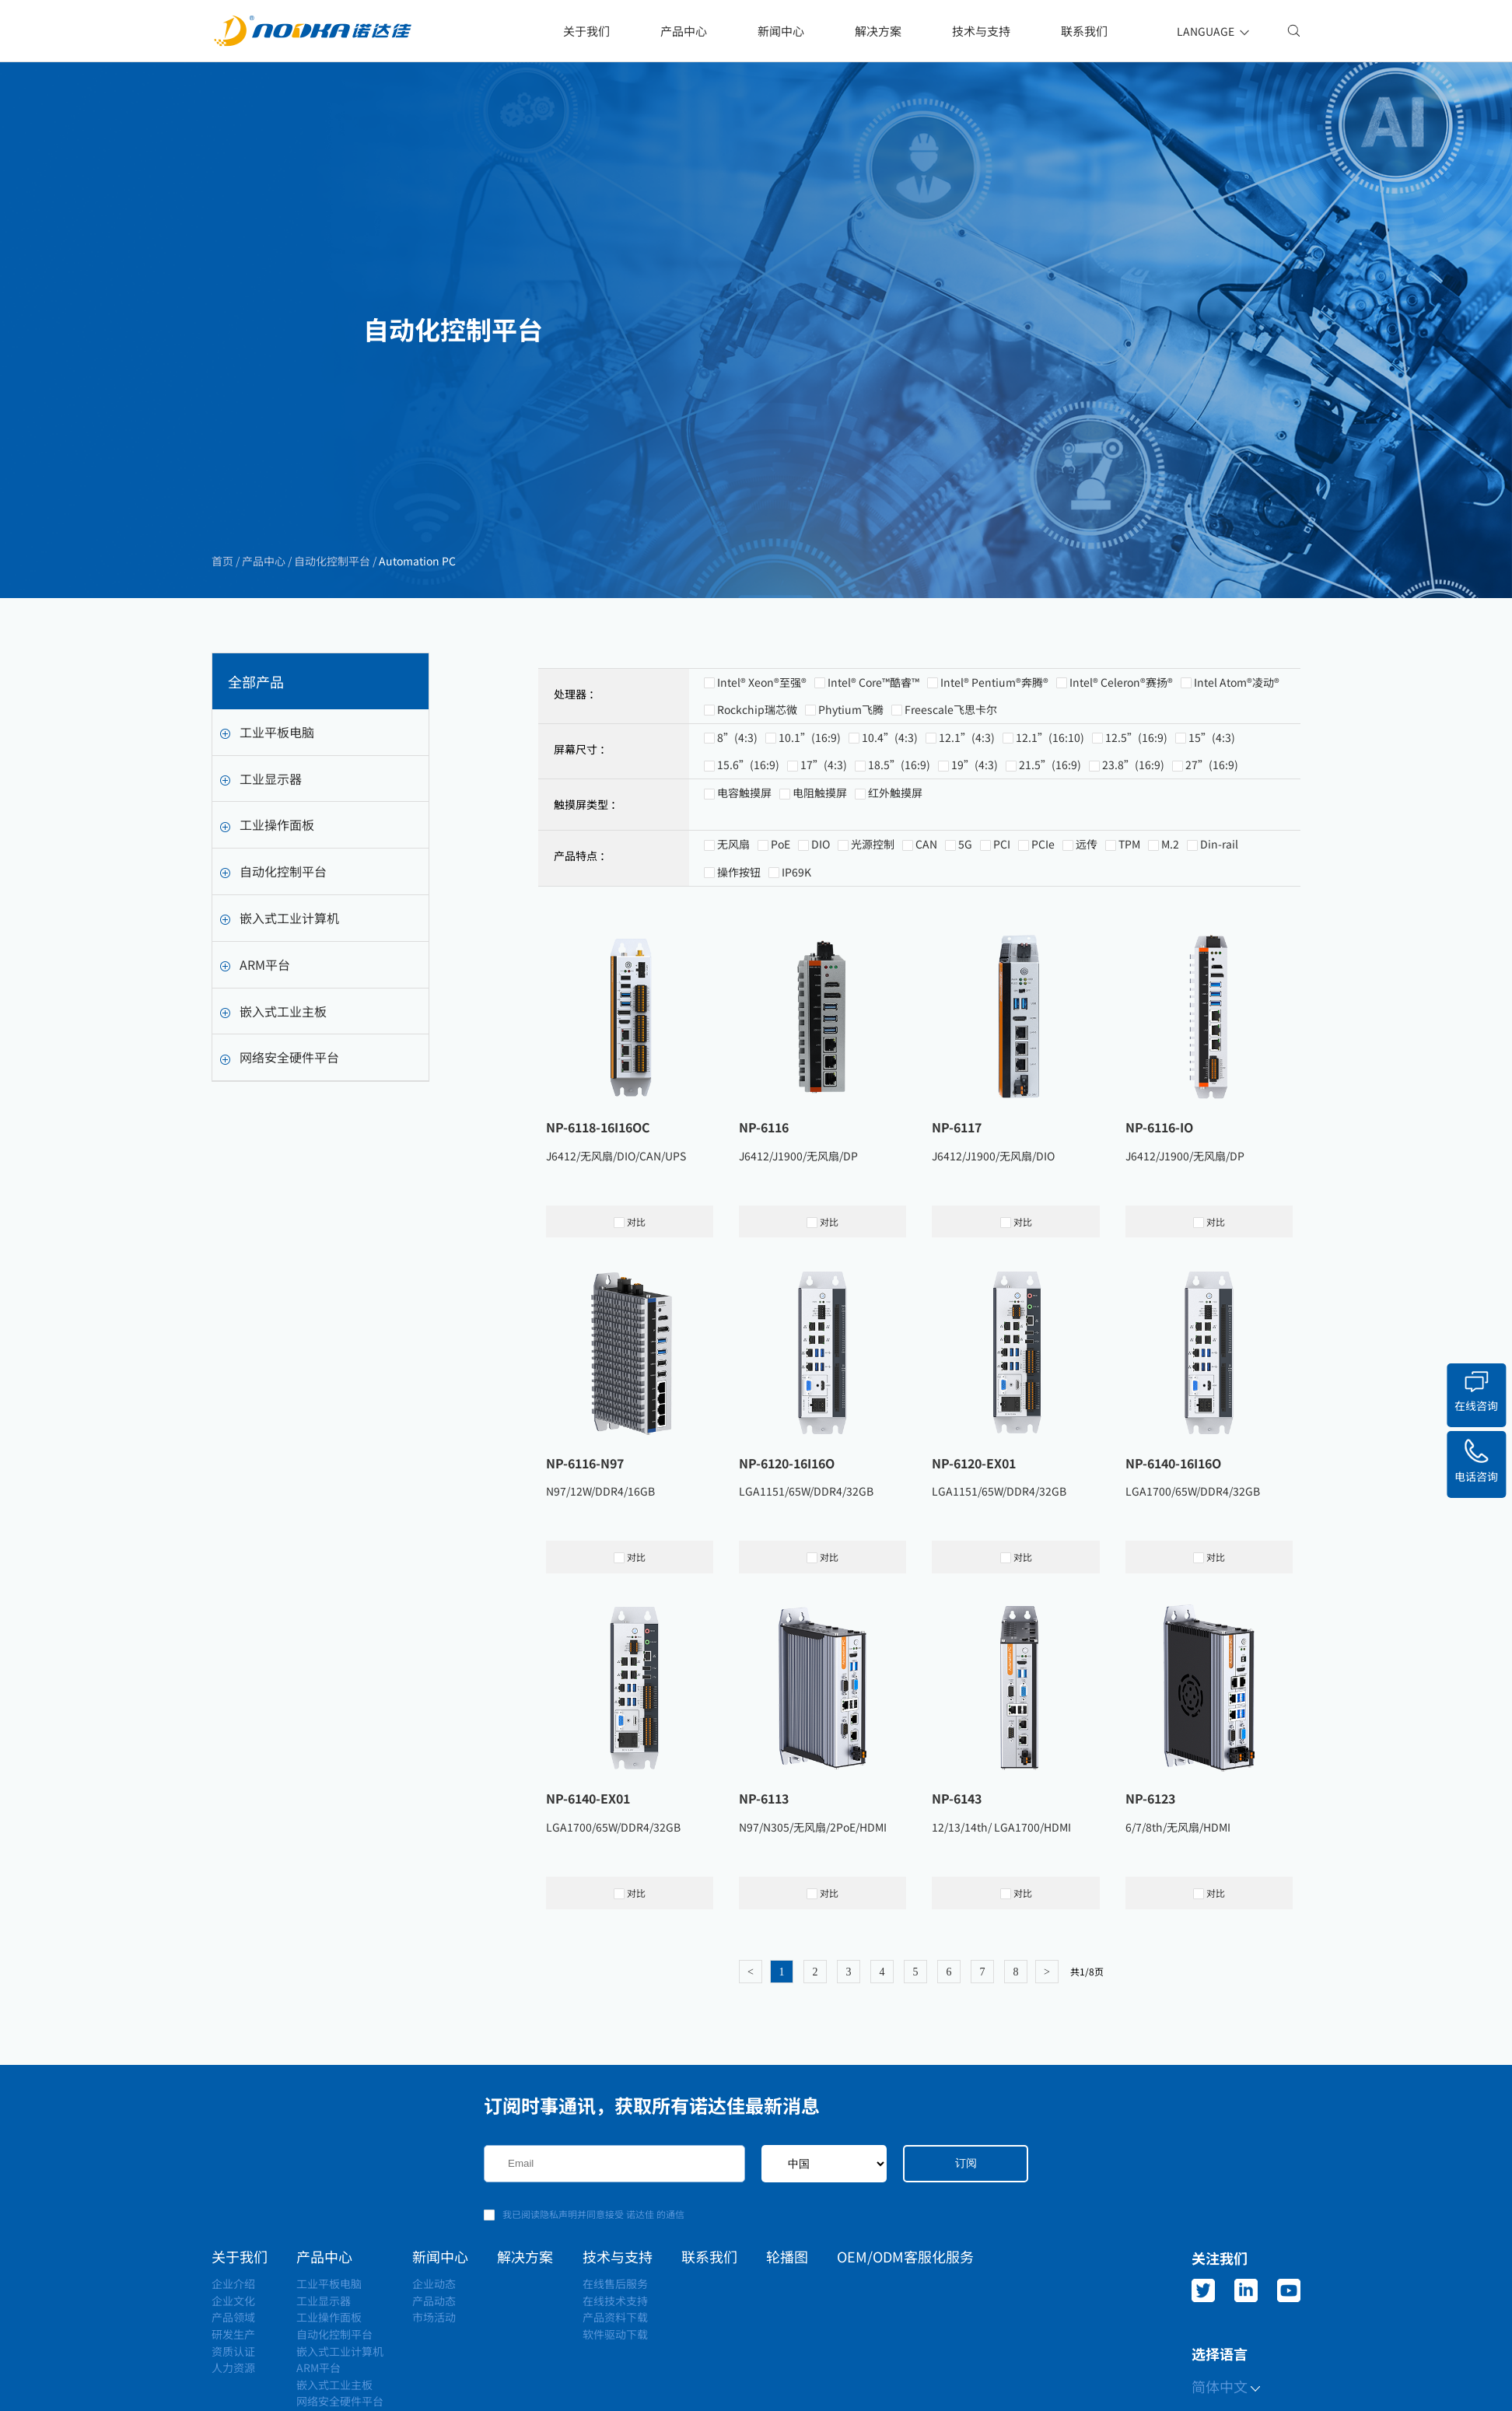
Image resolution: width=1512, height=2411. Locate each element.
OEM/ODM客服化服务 (905, 2256)
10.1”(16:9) (810, 806)
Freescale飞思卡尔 (951, 778)
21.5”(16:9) (1050, 834)
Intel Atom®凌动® (1236, 751)
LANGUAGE (1214, 31)
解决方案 (878, 31)
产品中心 (683, 31)
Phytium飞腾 (851, 778)
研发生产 (233, 2334)
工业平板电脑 (267, 754)
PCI (1001, 914)
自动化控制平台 (331, 561)
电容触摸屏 (744, 862)
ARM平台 (255, 987)
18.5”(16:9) (899, 834)
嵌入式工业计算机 (279, 940)
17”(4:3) (823, 834)
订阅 (966, 2163)
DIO (820, 914)
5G (965, 914)
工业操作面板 (267, 847)
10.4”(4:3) (890, 806)
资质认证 (233, 2351)
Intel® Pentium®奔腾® (994, 751)
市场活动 (434, 2317)
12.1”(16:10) (1050, 806)
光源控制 (872, 914)
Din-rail (1219, 914)
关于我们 (586, 31)
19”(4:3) (974, 834)
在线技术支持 (615, 2300)
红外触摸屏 (895, 862)
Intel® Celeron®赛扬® (1121, 751)
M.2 (1170, 914)
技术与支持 (981, 31)
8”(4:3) (737, 806)
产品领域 (233, 2317)
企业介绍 (233, 2283)
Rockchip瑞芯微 (757, 778)
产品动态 (434, 2300)
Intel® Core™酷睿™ (873, 751)
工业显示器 (261, 800)
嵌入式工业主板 (273, 1033)
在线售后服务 (615, 2283)
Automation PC (416, 561)
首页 (224, 561)
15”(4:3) (1211, 806)
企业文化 (233, 2300)
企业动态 (434, 2283)
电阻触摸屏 (820, 862)
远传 (1086, 914)
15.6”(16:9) (748, 834)
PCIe (1043, 914)
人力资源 (233, 2367)
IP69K (796, 941)
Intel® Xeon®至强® (762, 751)
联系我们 (1084, 31)
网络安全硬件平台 (279, 1079)
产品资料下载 (615, 2317)
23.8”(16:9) (1133, 834)
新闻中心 (781, 31)
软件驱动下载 (615, 2334)
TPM (1129, 914)
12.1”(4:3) (967, 806)
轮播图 (787, 2256)
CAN (926, 914)
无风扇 (733, 914)
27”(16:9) (1211, 834)
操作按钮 (739, 941)
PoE (780, 914)
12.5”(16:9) (1136, 806)
